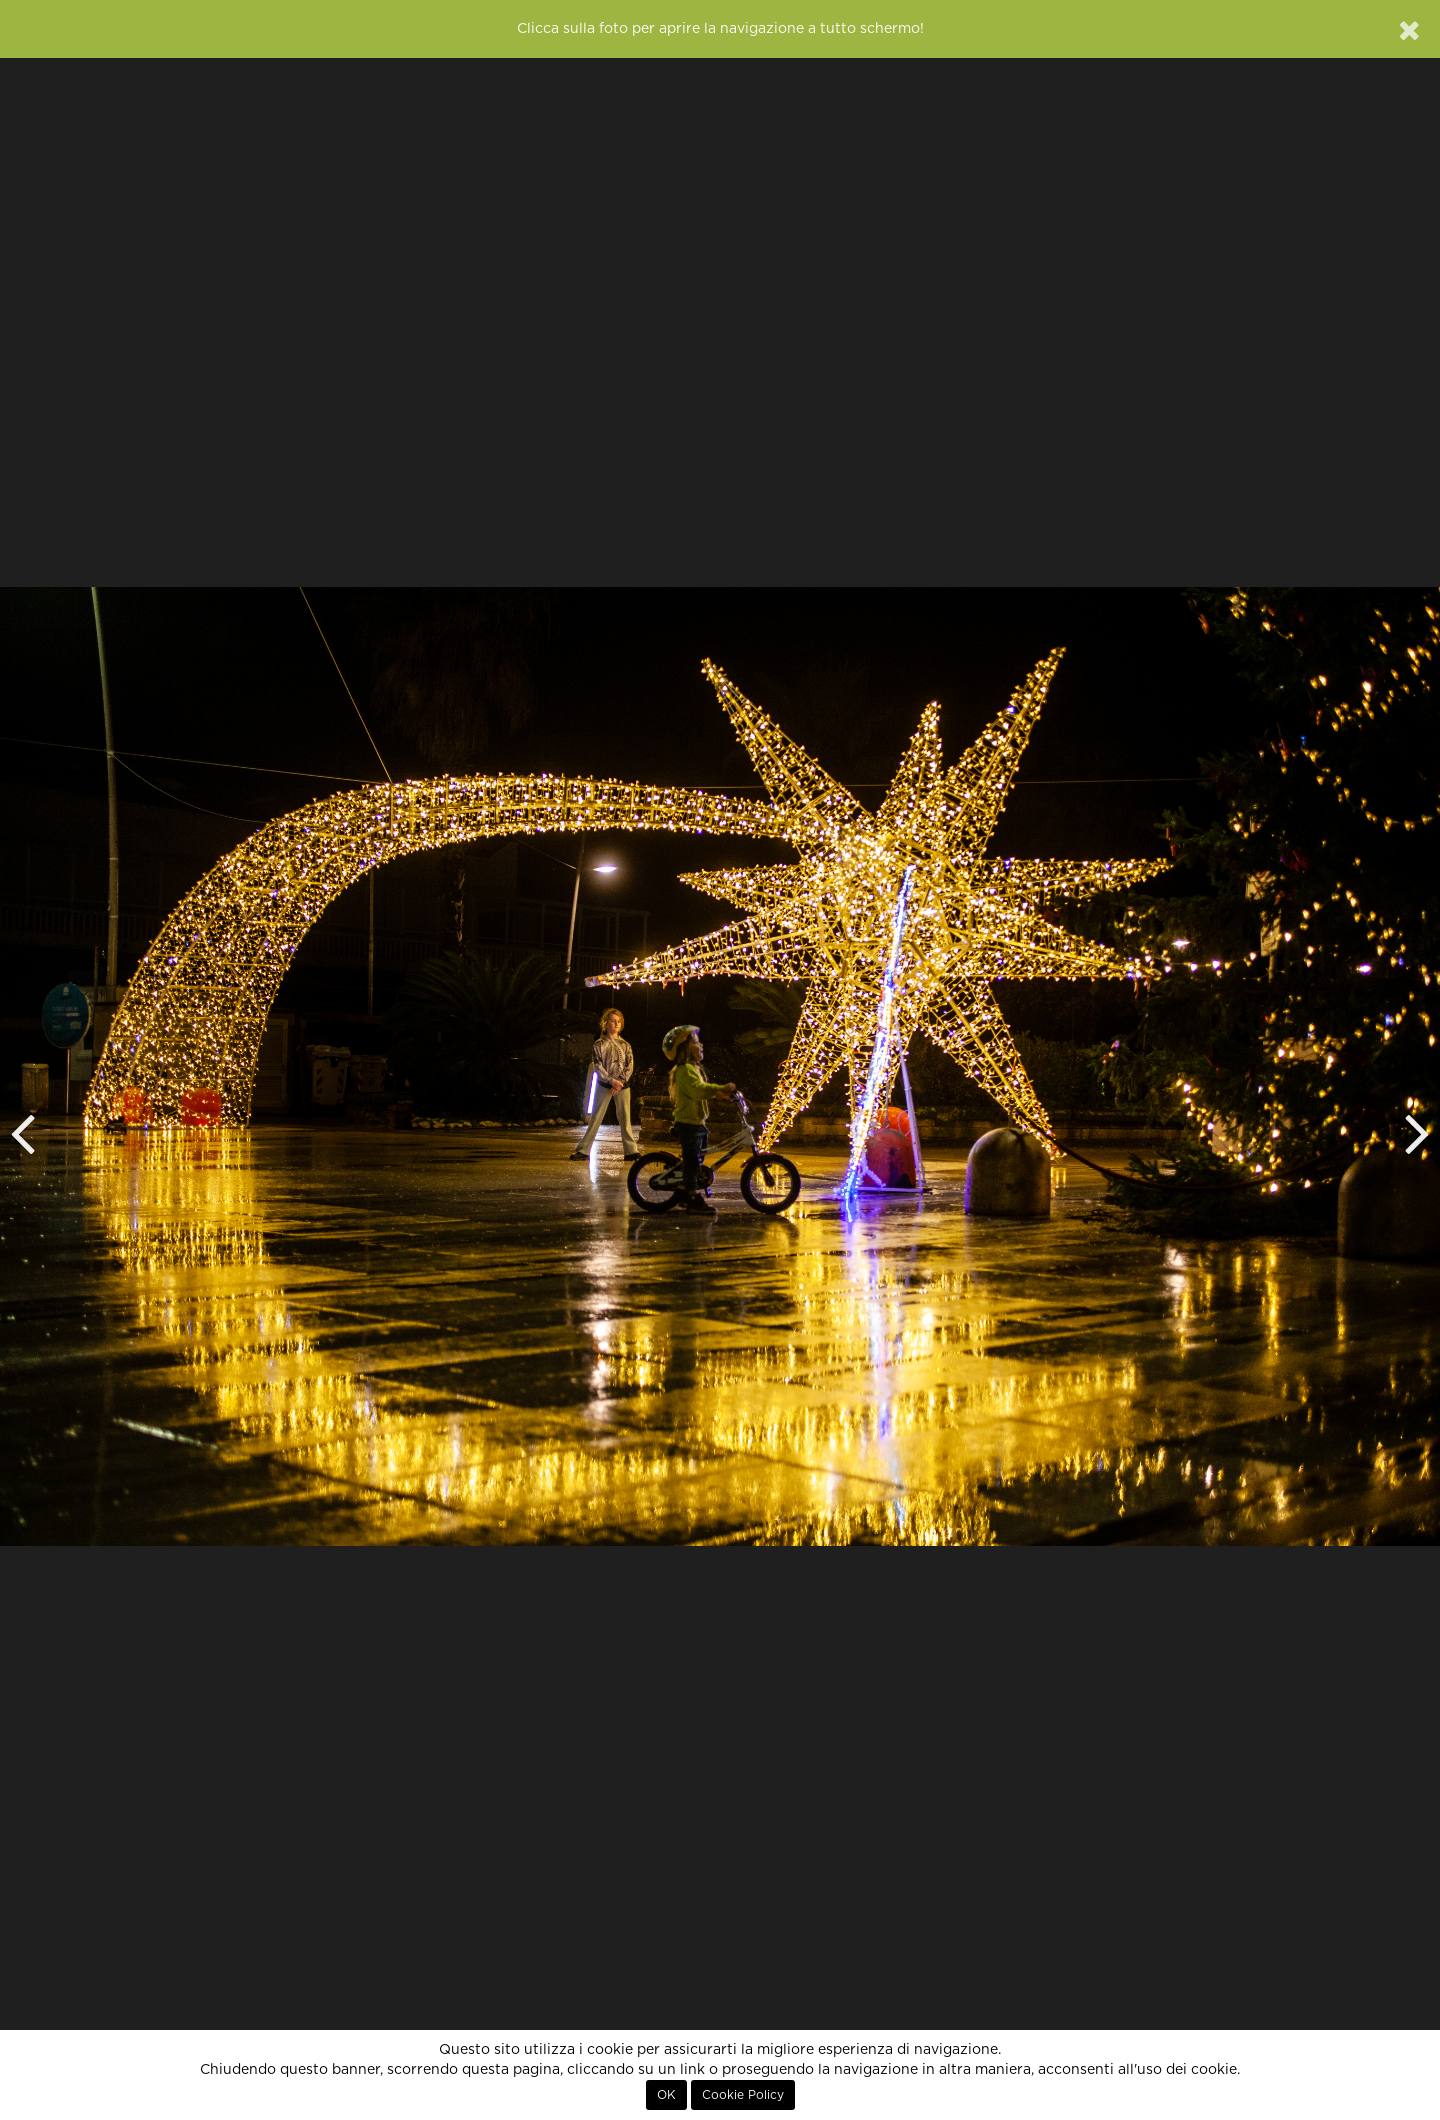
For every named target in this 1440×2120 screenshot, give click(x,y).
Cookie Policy (743, 2095)
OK (666, 2095)
